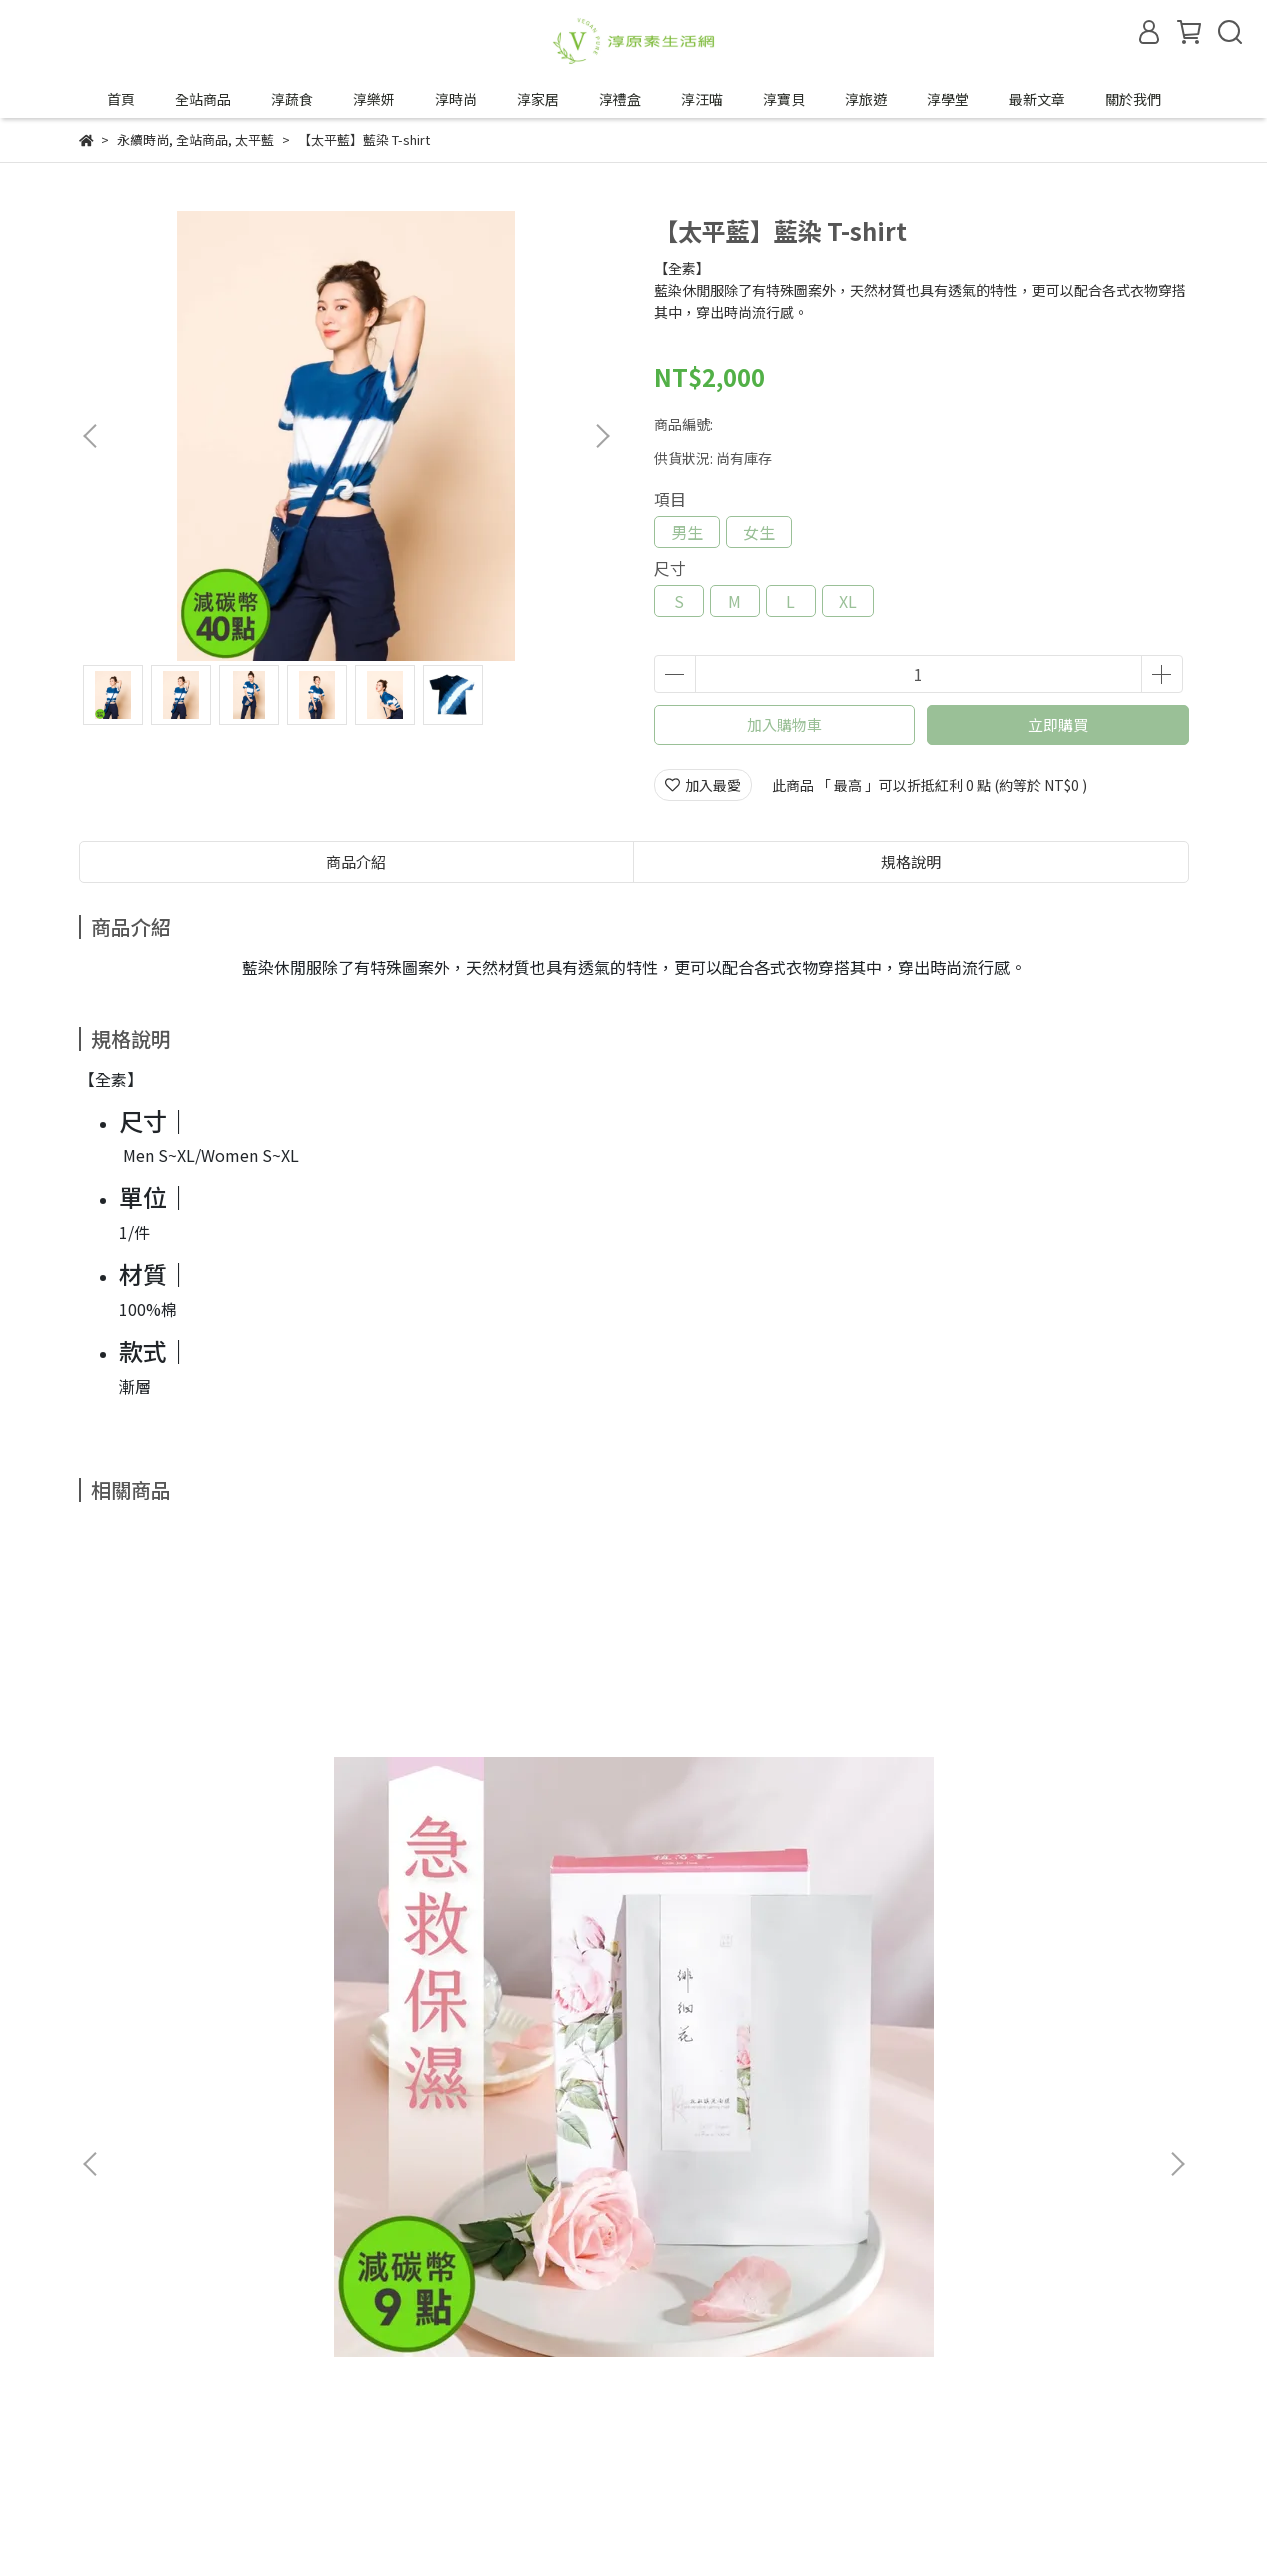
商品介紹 (356, 861)
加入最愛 (703, 785)
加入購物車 (784, 724)
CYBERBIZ (548, 2507)
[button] (602, 436)
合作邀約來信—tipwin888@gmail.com (312, 2431)
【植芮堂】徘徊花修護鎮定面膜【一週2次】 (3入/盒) (223, 1844)
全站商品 (203, 99)
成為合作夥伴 (121, 2431)
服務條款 (281, 2357)
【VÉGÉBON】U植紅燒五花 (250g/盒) (757, 1844)
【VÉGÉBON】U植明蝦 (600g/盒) (1038, 1844)
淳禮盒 (620, 99)
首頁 (121, 99)
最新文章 (1037, 99)
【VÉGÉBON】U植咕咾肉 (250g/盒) (479, 1844)
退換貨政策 (114, 2357)
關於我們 (1133, 99)
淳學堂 (948, 99)
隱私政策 (201, 2357)
